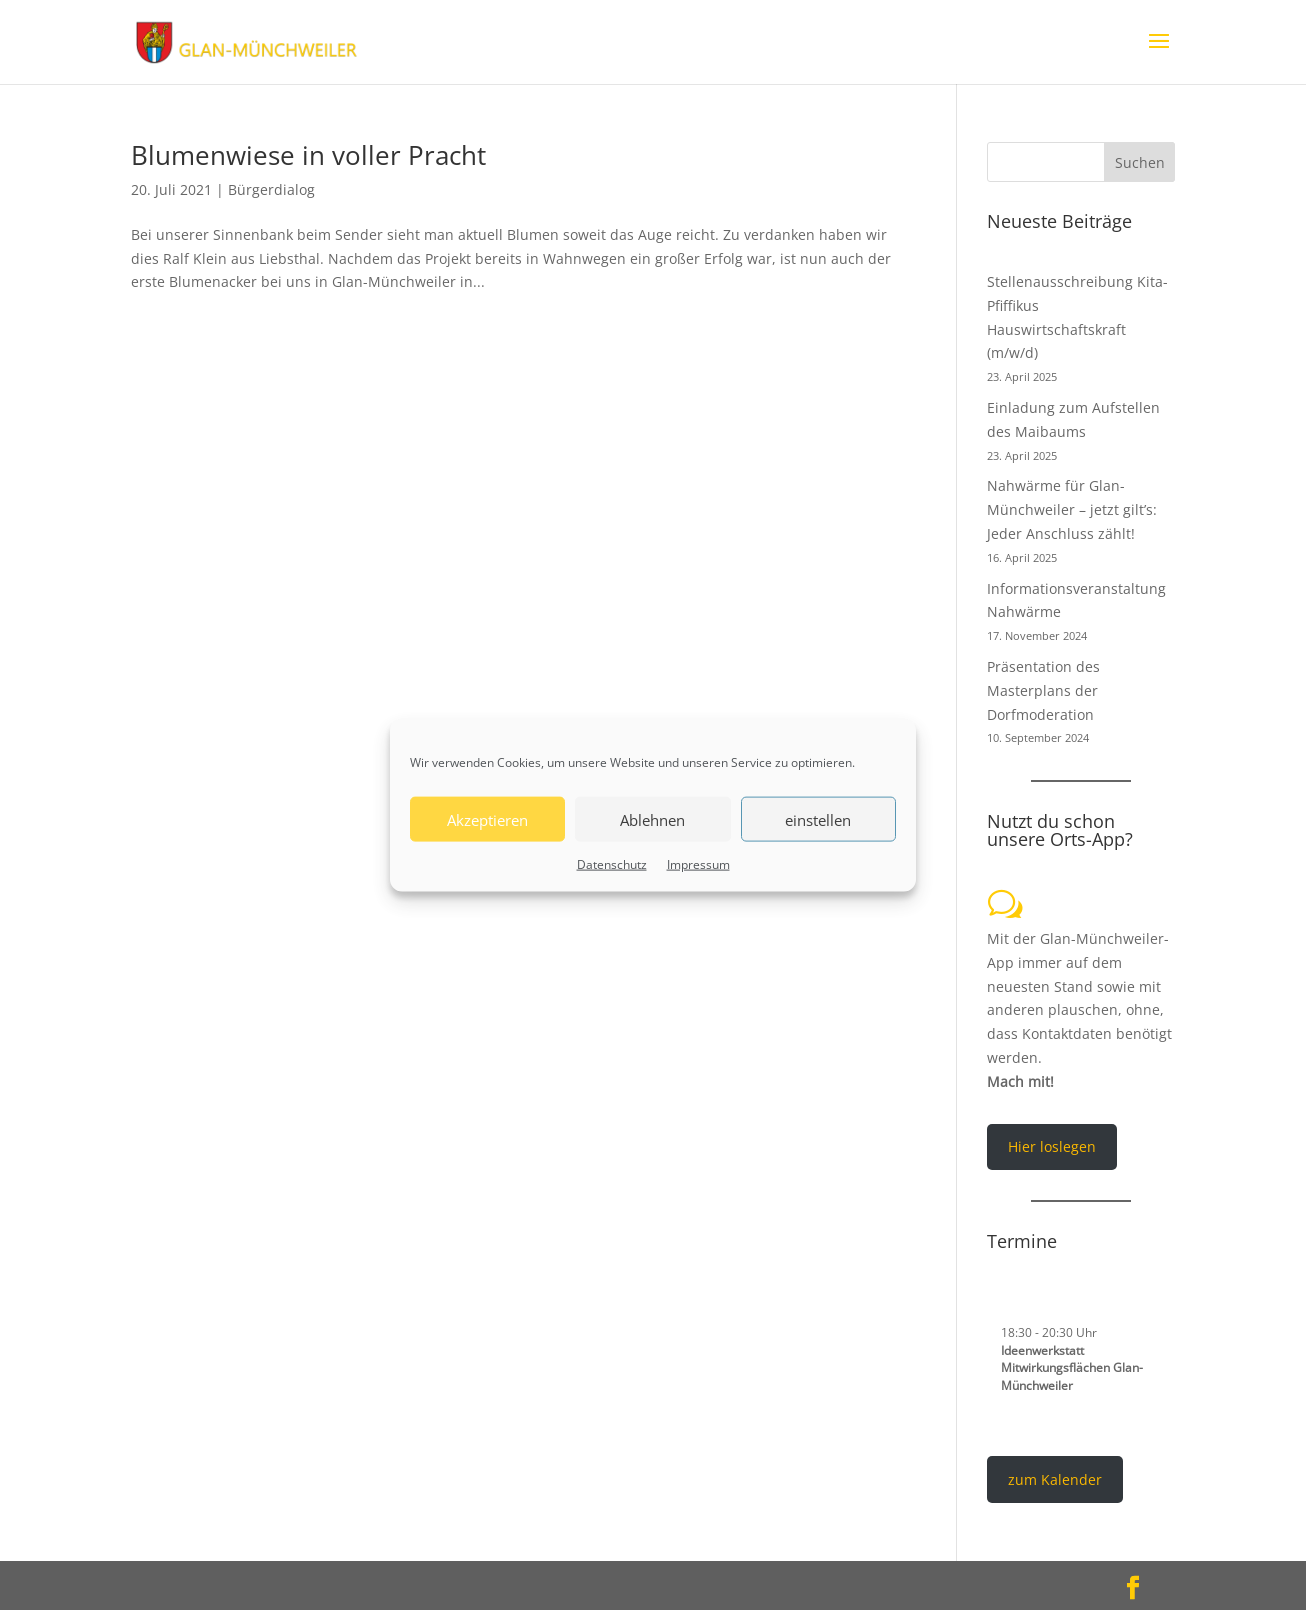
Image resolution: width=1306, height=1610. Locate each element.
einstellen (818, 819)
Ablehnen (652, 819)
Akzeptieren (487, 819)
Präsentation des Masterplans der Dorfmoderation (1043, 690)
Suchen (1140, 162)
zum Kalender (1055, 1479)
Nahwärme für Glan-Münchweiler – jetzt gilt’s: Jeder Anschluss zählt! (1072, 509)
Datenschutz (612, 864)
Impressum (698, 864)
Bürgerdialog (271, 189)
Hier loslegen (1052, 1146)
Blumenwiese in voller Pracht (308, 155)
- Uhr (1049, 1332)
